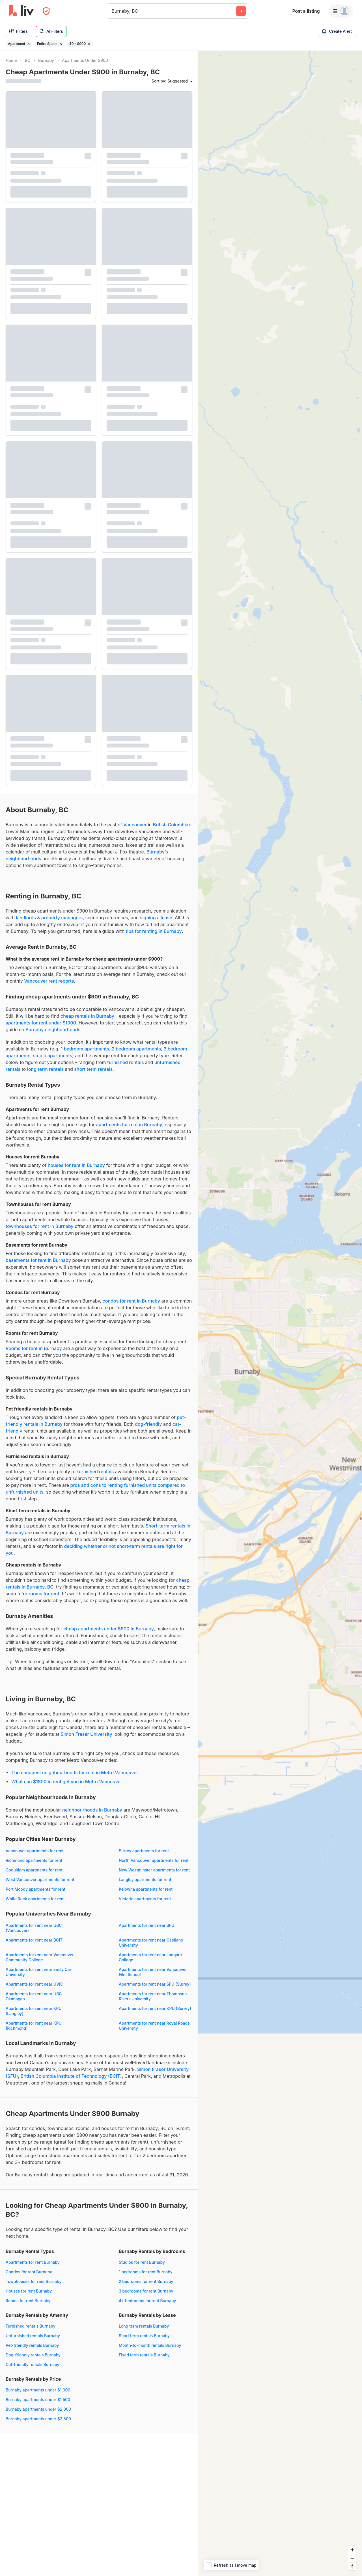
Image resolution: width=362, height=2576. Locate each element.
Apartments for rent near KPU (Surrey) (155, 2008)
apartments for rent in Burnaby (129, 1124)
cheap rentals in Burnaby (87, 1016)
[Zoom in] (352, 2550)
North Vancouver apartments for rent (153, 1860)
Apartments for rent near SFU (146, 1925)
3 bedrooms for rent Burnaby (146, 2291)
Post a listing (306, 11)
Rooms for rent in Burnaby (34, 1348)
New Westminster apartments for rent (154, 1869)
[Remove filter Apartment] (28, 44)
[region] (280, 1313)
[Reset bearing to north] (352, 2566)
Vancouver (134, 824)
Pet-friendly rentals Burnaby (32, 2345)
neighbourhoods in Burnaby (92, 1810)
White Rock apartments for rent (35, 1898)
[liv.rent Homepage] (21, 11)
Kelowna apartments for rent (146, 1889)
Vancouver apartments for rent (35, 1850)
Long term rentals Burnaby (144, 2326)
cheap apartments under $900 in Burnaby (108, 1629)
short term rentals (93, 1069)
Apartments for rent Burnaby (33, 2262)
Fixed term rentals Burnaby (144, 2354)
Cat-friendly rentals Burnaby (32, 2364)
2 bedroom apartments (136, 1049)
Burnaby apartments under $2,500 (38, 2418)
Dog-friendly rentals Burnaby (33, 2354)
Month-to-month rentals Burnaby (150, 2345)
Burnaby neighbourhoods (52, 1029)
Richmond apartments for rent (34, 1860)
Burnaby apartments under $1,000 (38, 2389)
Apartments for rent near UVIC (34, 1984)
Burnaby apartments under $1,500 (38, 2399)
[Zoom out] (352, 2558)
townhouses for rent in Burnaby (40, 1226)
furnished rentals (125, 1062)
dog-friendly (148, 1424)
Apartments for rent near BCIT (34, 1940)
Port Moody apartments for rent (35, 1889)
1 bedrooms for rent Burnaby (146, 2271)
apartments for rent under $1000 (41, 1023)
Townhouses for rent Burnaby (34, 2281)
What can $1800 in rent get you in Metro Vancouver (66, 1781)
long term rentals (45, 1069)
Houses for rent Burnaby (29, 2291)
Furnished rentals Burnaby (30, 2326)
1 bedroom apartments (85, 1049)
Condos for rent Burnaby (29, 2271)
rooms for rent (44, 1593)
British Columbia (170, 824)
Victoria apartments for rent (145, 1898)
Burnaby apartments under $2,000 (38, 2409)
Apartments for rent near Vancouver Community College (40, 1957)
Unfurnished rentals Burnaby (33, 2335)
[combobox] (112, 11)
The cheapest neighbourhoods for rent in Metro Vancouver (74, 1772)
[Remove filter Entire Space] (61, 44)
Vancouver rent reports (49, 981)
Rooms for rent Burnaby (28, 2300)
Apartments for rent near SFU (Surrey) (155, 1984)
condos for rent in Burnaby (131, 1301)
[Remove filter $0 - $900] (89, 44)
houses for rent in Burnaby (76, 1165)
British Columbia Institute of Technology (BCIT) (71, 2076)
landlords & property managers (49, 917)
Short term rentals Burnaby (144, 2335)
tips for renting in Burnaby (154, 931)
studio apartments (52, 1055)
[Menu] (341, 11)
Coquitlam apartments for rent (34, 1869)
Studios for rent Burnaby (142, 2262)
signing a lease (156, 917)
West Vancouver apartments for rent (40, 1879)
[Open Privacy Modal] (46, 11)
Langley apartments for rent (145, 1879)
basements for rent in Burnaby (38, 1260)
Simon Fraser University (86, 1734)
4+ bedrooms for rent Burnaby (147, 2300)
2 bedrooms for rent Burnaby (146, 2281)
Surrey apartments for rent (144, 1850)
